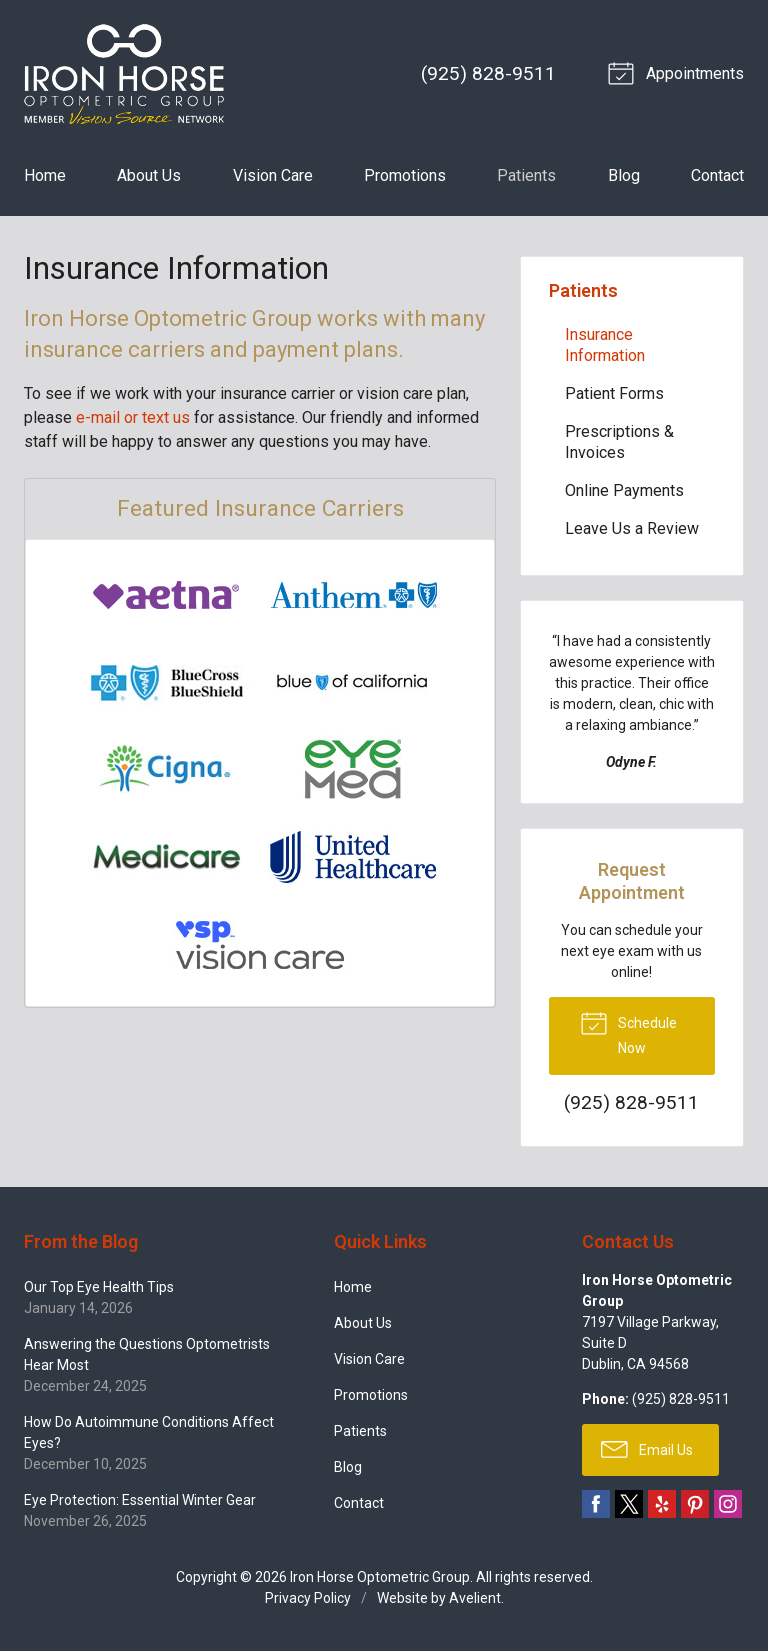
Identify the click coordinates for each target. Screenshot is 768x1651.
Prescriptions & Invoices (619, 442)
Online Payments (624, 490)
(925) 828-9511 (488, 73)
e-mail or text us (133, 417)
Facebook (596, 1504)
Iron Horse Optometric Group (380, 1577)
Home (45, 175)
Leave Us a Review (632, 528)
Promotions (405, 175)
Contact (717, 175)
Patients (526, 175)
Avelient (475, 1598)
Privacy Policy (308, 1598)
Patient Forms (614, 393)
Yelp (662, 1504)
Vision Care (273, 175)
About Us (149, 175)
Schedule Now (628, 1032)
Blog (624, 175)
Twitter (629, 1504)
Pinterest (695, 1504)
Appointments (679, 72)
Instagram (728, 1504)
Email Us (647, 1448)
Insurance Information (605, 345)
